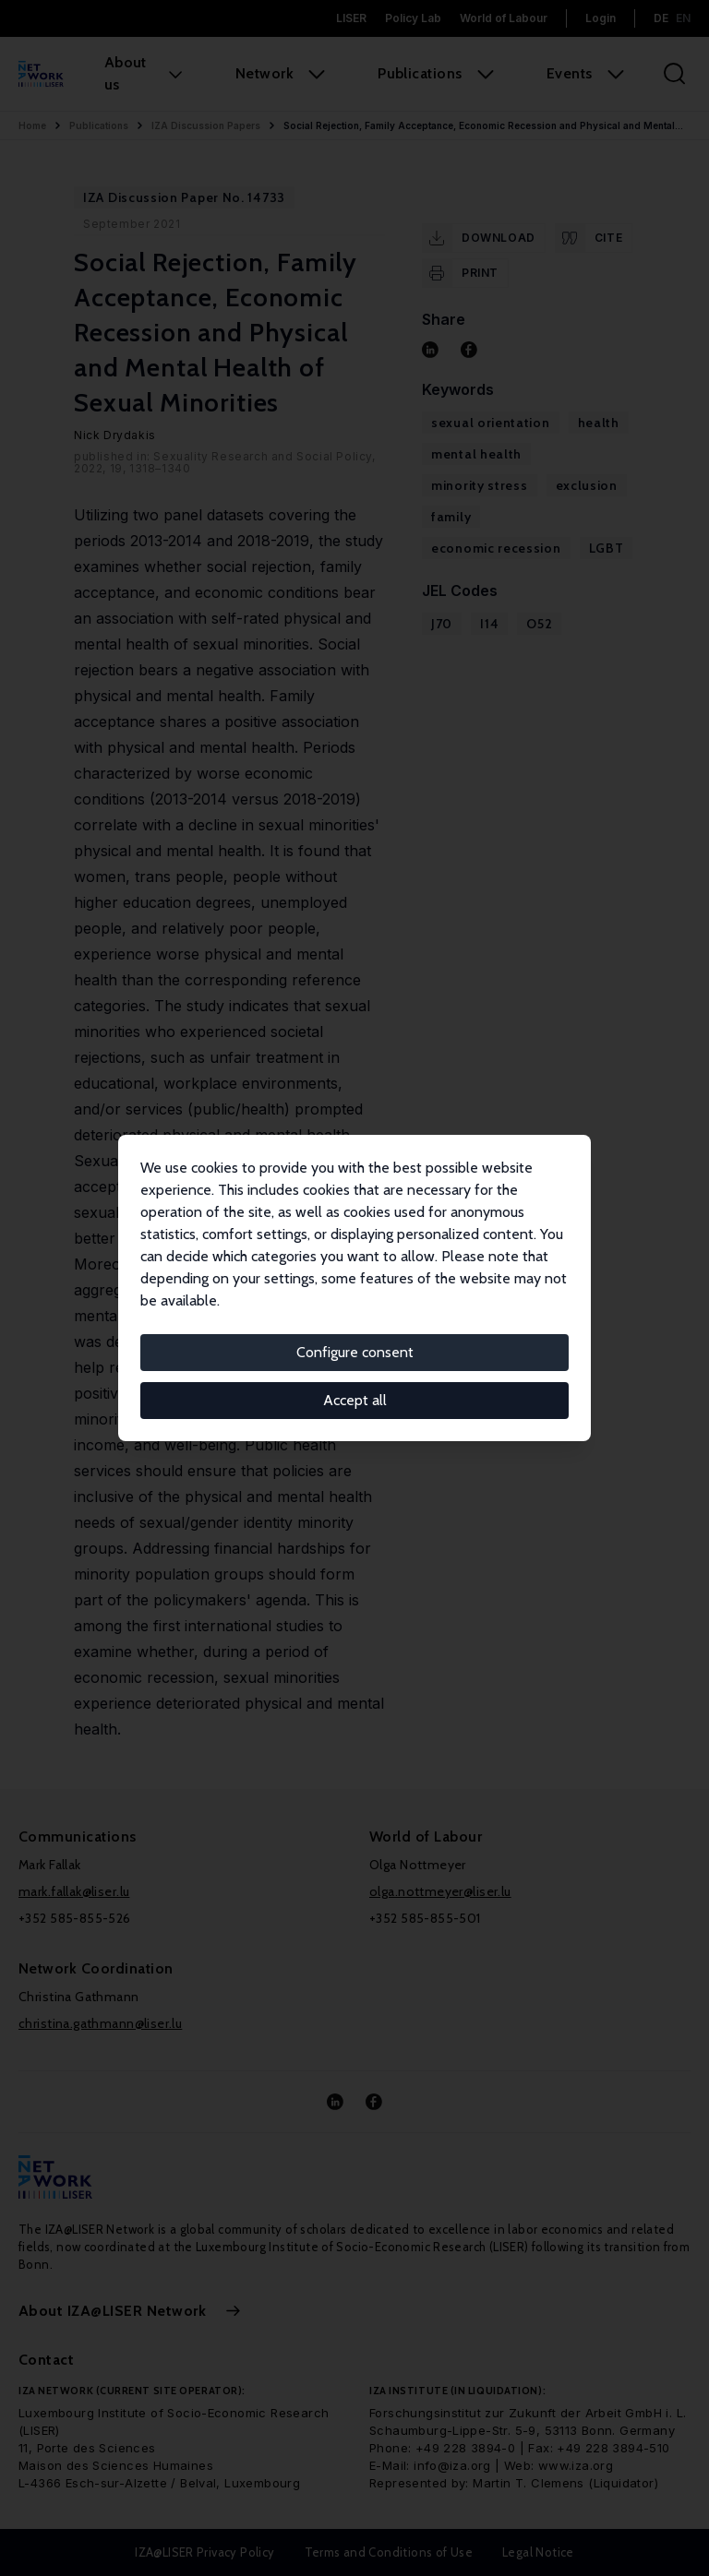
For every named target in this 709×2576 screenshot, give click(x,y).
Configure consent (355, 1352)
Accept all (355, 1400)
